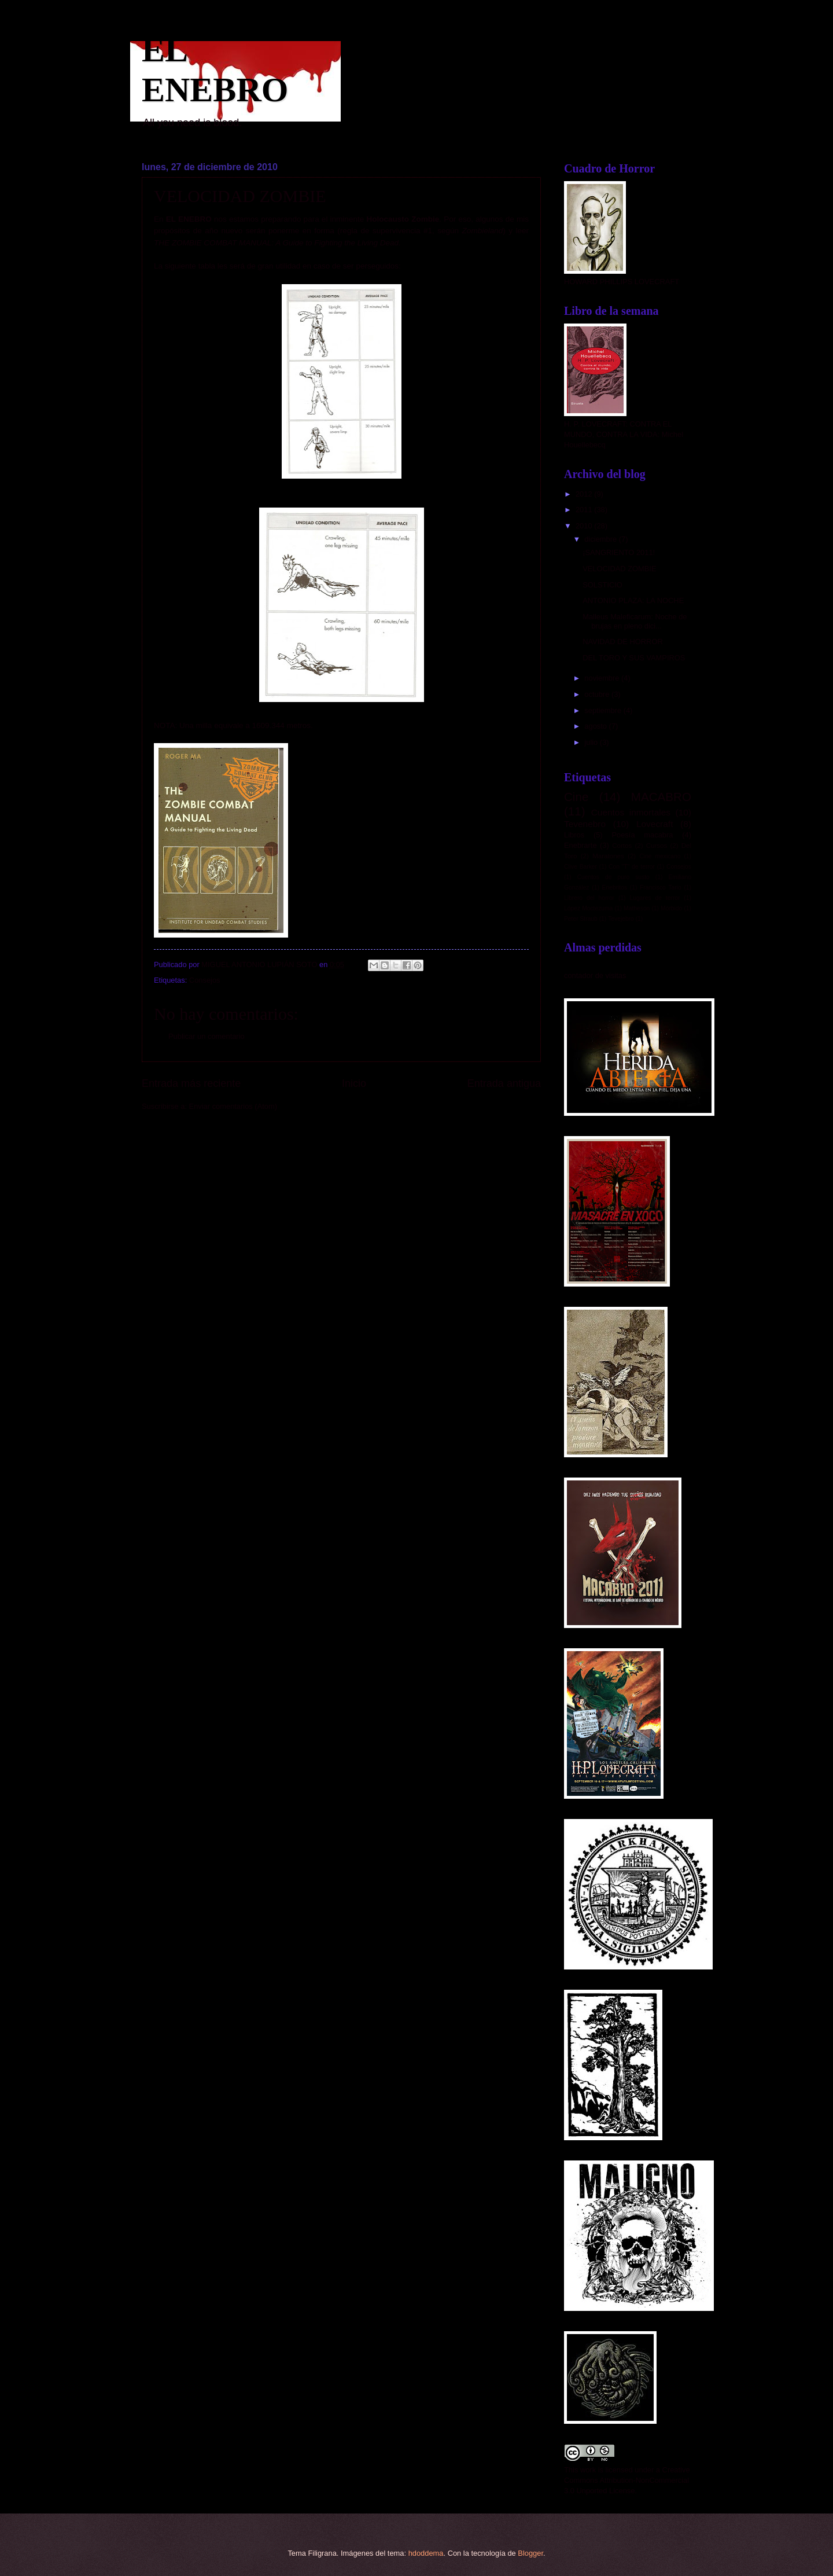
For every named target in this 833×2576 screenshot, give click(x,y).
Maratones (608, 855)
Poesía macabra (642, 835)
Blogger (530, 2553)
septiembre (603, 710)
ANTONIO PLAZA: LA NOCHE (633, 600)
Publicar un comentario (206, 1036)
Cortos (622, 845)
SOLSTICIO (602, 584)
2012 (585, 494)
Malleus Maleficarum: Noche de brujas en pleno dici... (635, 621)
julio (591, 742)
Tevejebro (621, 919)
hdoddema (426, 2553)
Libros (574, 835)
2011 (585, 509)
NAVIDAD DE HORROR (623, 641)
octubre (597, 694)
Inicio (354, 1083)
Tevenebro (585, 824)
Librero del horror (589, 898)
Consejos (204, 980)
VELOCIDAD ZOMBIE (619, 568)
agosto (596, 726)
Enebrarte (580, 845)
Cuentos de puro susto (613, 877)
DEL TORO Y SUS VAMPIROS (634, 657)
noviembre (602, 678)
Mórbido (671, 908)
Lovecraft (654, 824)
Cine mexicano (659, 856)
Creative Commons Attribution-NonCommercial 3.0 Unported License (627, 2480)
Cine (576, 796)
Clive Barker (580, 866)
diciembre (601, 539)
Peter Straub (581, 919)
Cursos (657, 845)
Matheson (637, 908)
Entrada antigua (504, 1083)
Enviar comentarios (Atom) (233, 1106)
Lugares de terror (654, 898)
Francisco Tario (660, 887)
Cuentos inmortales (630, 812)
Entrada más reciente (191, 1083)
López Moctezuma (588, 908)
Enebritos (615, 887)
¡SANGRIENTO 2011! (619, 552)
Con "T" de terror (632, 866)
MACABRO (661, 796)
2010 (585, 525)
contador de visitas (595, 975)
